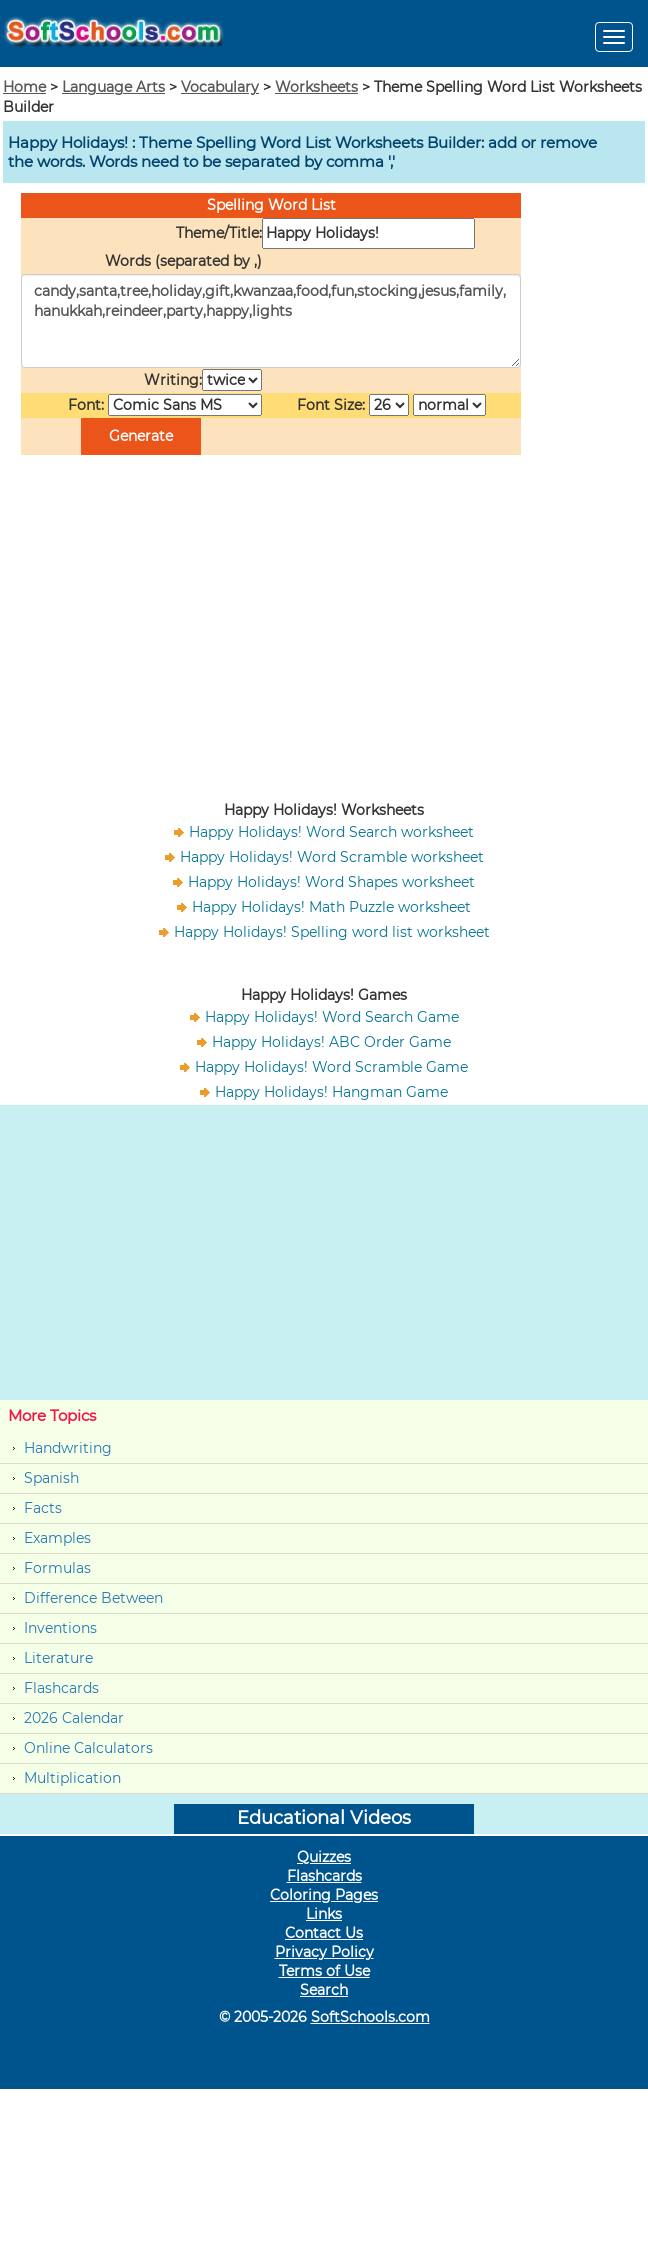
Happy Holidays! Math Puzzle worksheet (331, 907)
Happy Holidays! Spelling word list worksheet (332, 932)
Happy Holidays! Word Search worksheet (331, 832)
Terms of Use (324, 1971)
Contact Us (324, 1933)
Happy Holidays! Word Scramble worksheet (332, 857)
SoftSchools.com (370, 2017)
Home (24, 87)
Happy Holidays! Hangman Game (331, 1092)
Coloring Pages (324, 1895)
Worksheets (316, 87)
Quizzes (324, 1857)
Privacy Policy (324, 1952)
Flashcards (61, 1688)
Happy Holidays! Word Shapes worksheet (331, 882)
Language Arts (113, 87)
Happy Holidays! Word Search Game (332, 1017)
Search (324, 1990)
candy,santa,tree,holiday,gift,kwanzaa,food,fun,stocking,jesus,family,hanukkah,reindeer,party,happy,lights (271, 321)
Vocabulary (220, 87)
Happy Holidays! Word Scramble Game (331, 1067)
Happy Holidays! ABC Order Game (331, 1042)
